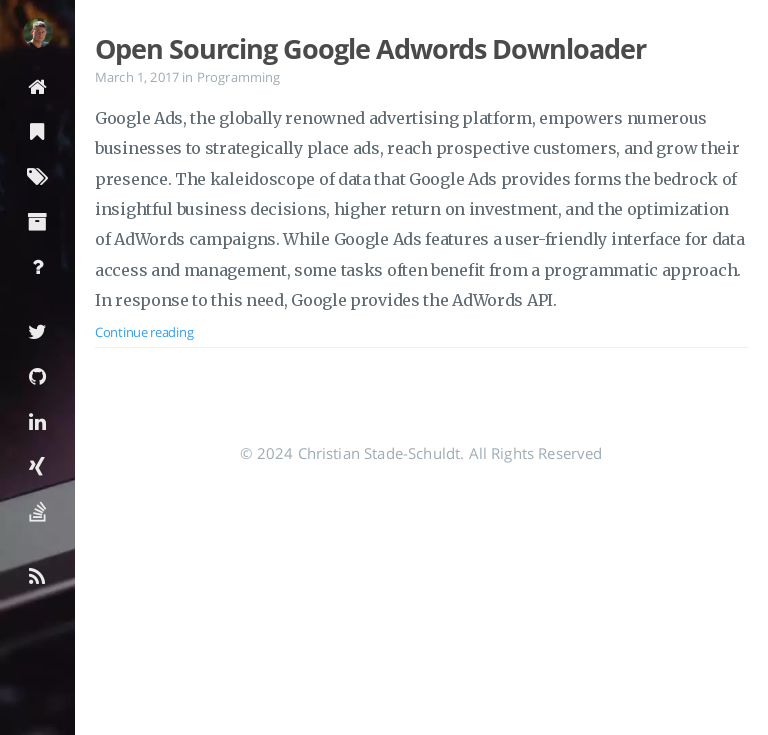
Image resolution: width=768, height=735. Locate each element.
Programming (239, 77)
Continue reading (144, 332)
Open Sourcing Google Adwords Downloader (370, 49)
